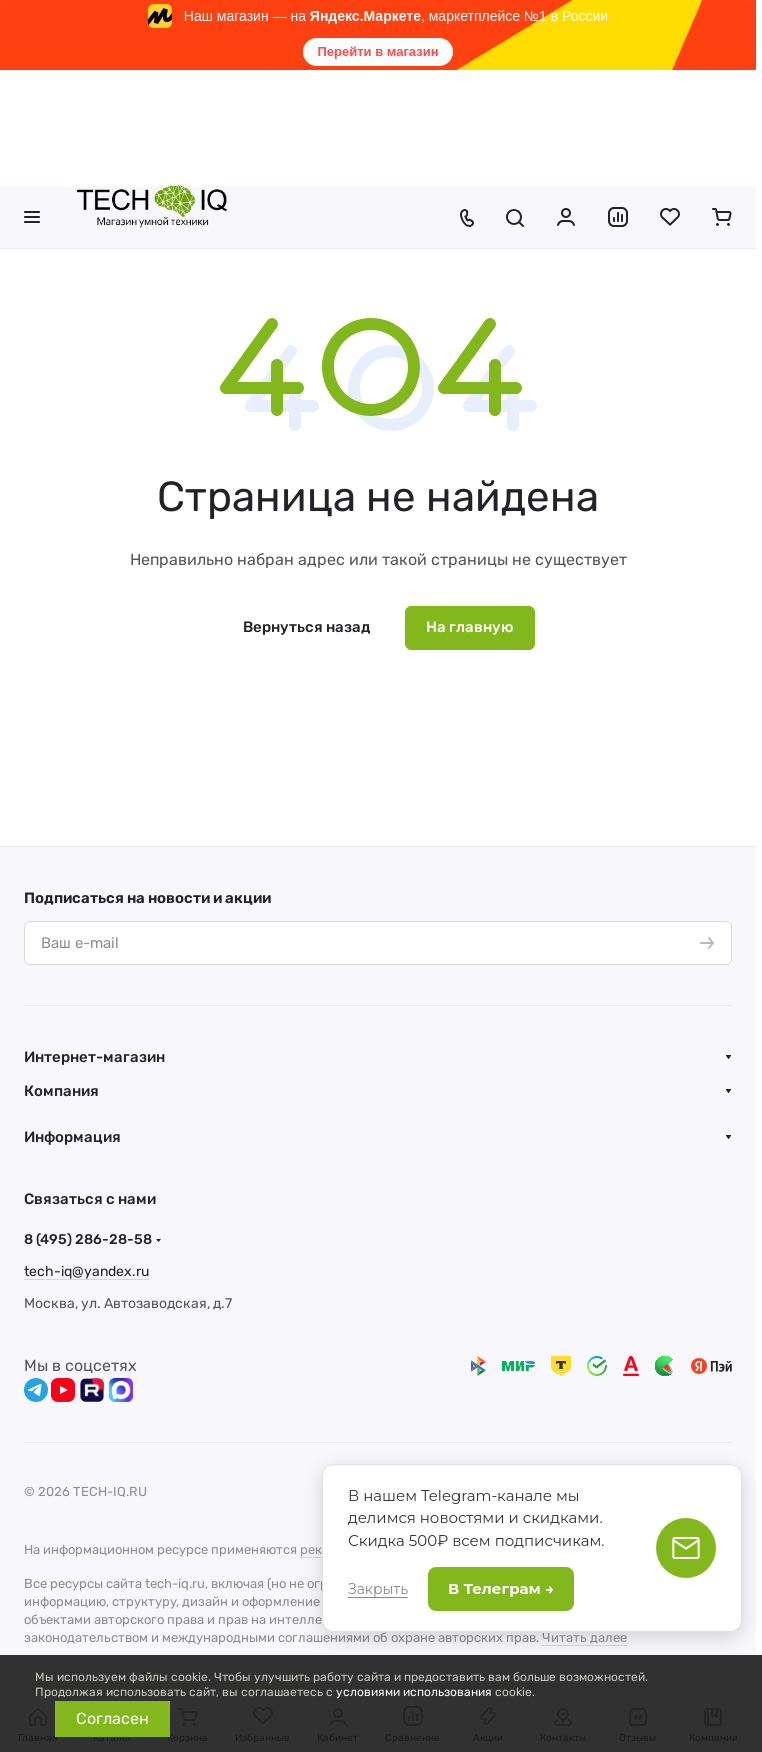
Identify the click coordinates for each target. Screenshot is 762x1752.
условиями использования (414, 1692)
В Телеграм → (501, 1588)
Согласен (112, 1718)
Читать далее (584, 1637)
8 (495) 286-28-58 (88, 1239)
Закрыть (378, 1589)
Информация (72, 1137)
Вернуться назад (306, 627)
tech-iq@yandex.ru (86, 1271)
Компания (61, 1091)
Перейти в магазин (377, 51)
